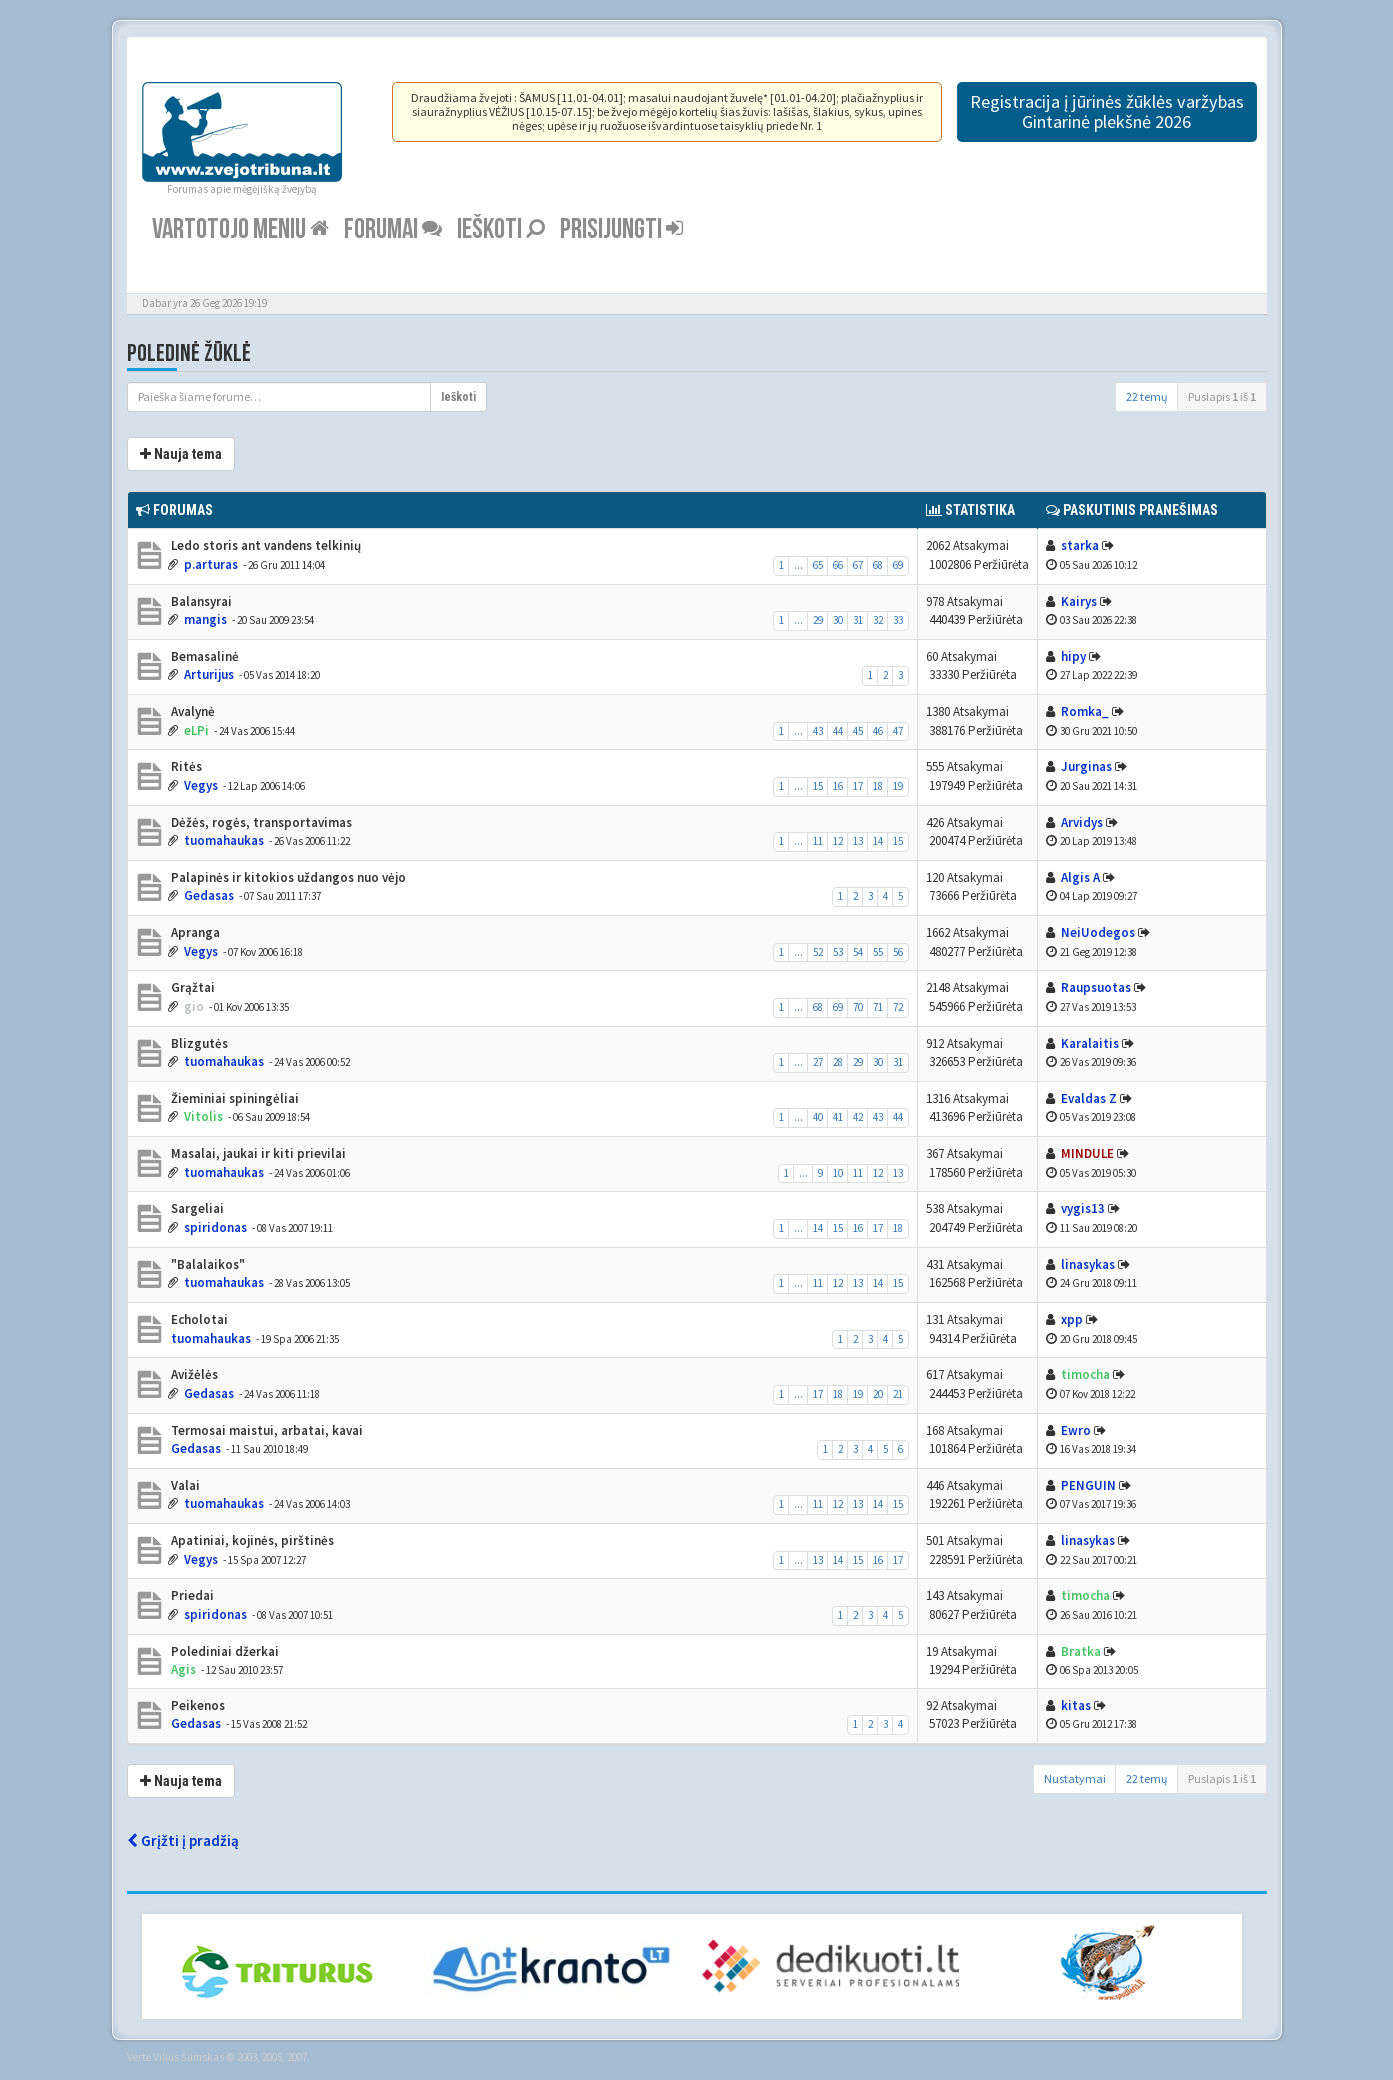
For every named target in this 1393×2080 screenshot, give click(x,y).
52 (818, 952)
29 (818, 620)
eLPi (196, 730)
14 (878, 841)
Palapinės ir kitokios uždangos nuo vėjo (287, 877)
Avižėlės (193, 1374)
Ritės (185, 766)
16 (838, 786)
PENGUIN (1088, 1485)
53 (838, 952)
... (798, 565)
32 (878, 620)
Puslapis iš (1222, 396)
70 (858, 1007)
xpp (1072, 1319)
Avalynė (191, 711)
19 (898, 786)
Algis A (1080, 877)
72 (898, 1007)
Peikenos (196, 1705)
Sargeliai (196, 1208)
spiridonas (215, 1227)
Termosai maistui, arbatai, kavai (265, 1430)
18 (878, 786)
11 (818, 841)
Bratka (1081, 1651)
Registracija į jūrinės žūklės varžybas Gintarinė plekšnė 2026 (1107, 111)
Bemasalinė (203, 656)
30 (838, 620)
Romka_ (1085, 711)
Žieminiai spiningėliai (233, 1098)
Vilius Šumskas (188, 2057)
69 (898, 565)
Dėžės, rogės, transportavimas (260, 822)
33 (898, 620)
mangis (205, 619)
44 (838, 731)
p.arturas (211, 564)
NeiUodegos (1098, 932)
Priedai (191, 1595)
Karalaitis (1090, 1043)
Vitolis (203, 1116)
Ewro (1076, 1430)
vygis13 (1083, 1208)
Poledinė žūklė (189, 353)
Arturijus (209, 674)
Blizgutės (198, 1043)
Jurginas (1086, 766)
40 (818, 1117)
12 (838, 841)
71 (878, 1007)
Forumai (393, 229)
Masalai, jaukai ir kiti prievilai (257, 1153)
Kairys (1079, 601)
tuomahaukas (224, 840)
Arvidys (1082, 822)
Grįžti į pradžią (183, 1840)
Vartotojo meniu (240, 229)
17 (858, 786)
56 (898, 952)
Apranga (194, 932)
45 (858, 731)
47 (898, 731)
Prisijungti (621, 229)
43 (818, 731)
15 (818, 786)
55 (878, 952)
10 (838, 1173)
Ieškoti (501, 229)
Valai (184, 1485)
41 (838, 1117)
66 (838, 565)
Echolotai (198, 1319)
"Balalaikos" (206, 1264)
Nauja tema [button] (181, 454)
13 (858, 841)
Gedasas (209, 895)
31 (858, 620)
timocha (1085, 1374)
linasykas (1088, 1264)
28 (838, 1062)
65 (818, 565)
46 (878, 731)
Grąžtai (191, 987)
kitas (1076, 1705)
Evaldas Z (1089, 1098)
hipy (1073, 656)
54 (858, 952)
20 (878, 1394)
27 (818, 1062)
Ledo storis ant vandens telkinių (264, 545)
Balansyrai (200, 601)
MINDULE (1087, 1153)
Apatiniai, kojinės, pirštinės (251, 1540)
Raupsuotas (1096, 987)
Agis (183, 1669)
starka (1080, 545)
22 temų (1147, 396)
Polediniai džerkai (223, 1651)
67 (858, 565)
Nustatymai (1075, 1778)
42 (858, 1117)
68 (878, 565)
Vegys (201, 785)
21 (898, 1394)
